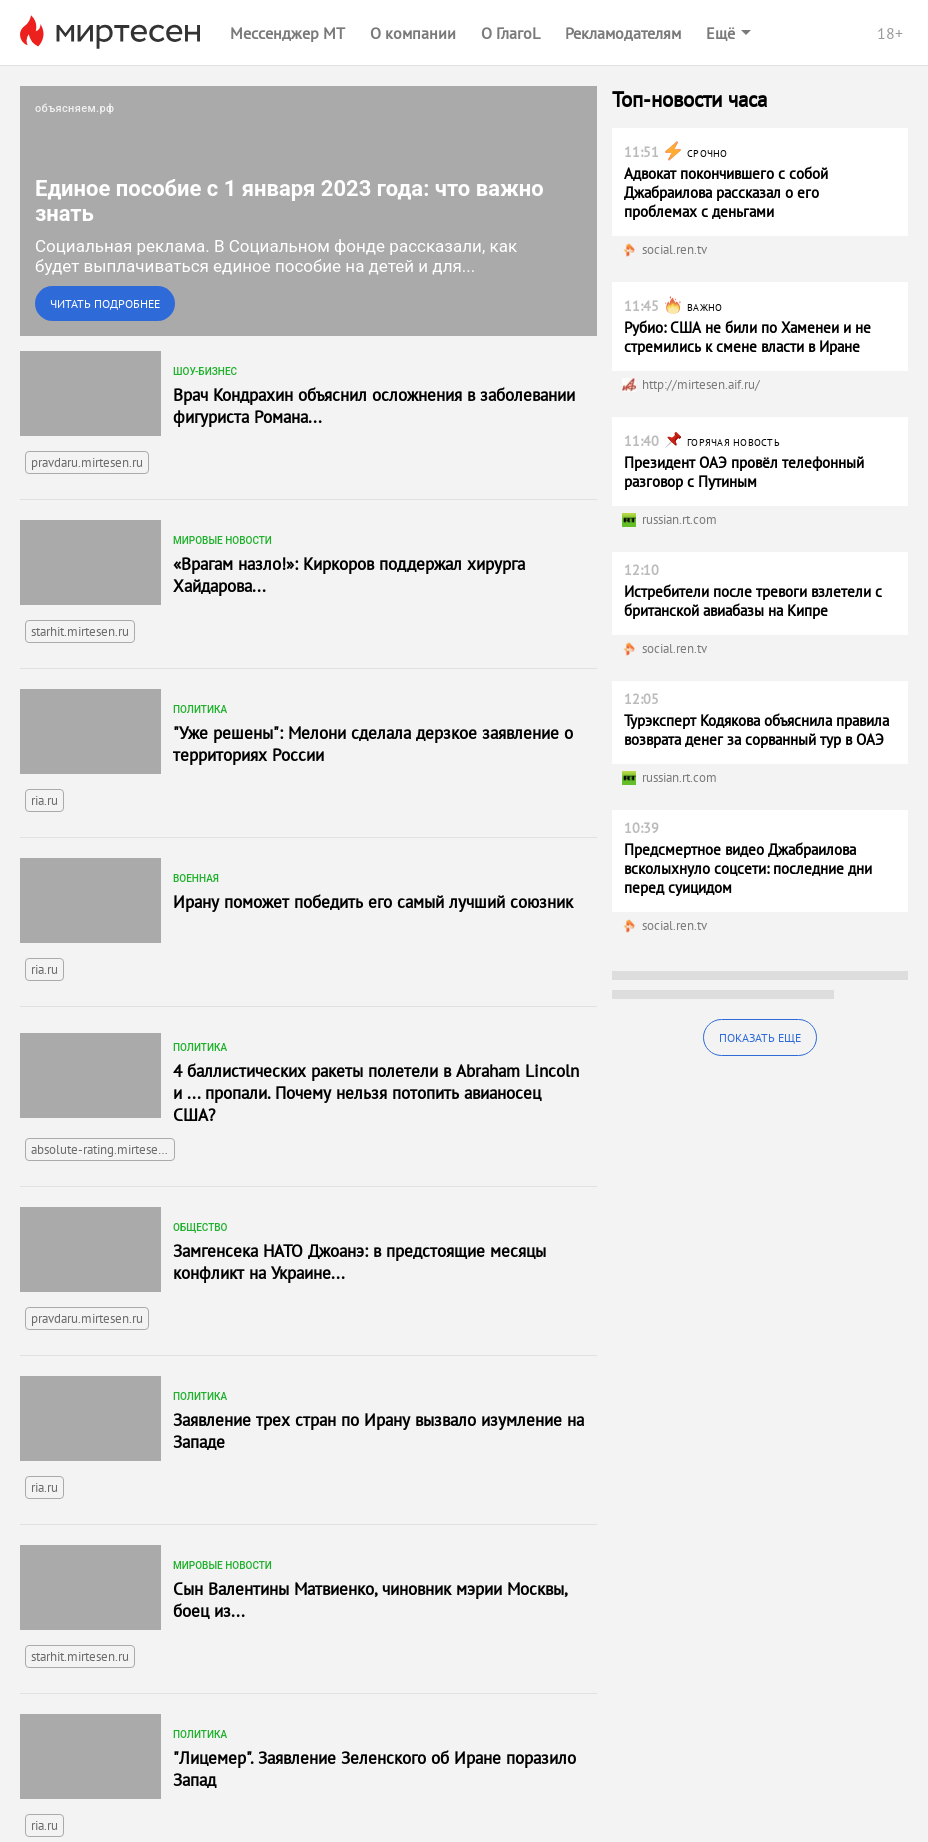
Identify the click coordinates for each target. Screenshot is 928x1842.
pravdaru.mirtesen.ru (87, 462)
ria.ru (44, 800)
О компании (413, 33)
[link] (308, 211)
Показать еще (760, 1037)
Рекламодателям (623, 33)
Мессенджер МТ (287, 33)
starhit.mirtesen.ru (80, 631)
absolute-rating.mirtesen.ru (103, 1149)
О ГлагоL (510, 33)
